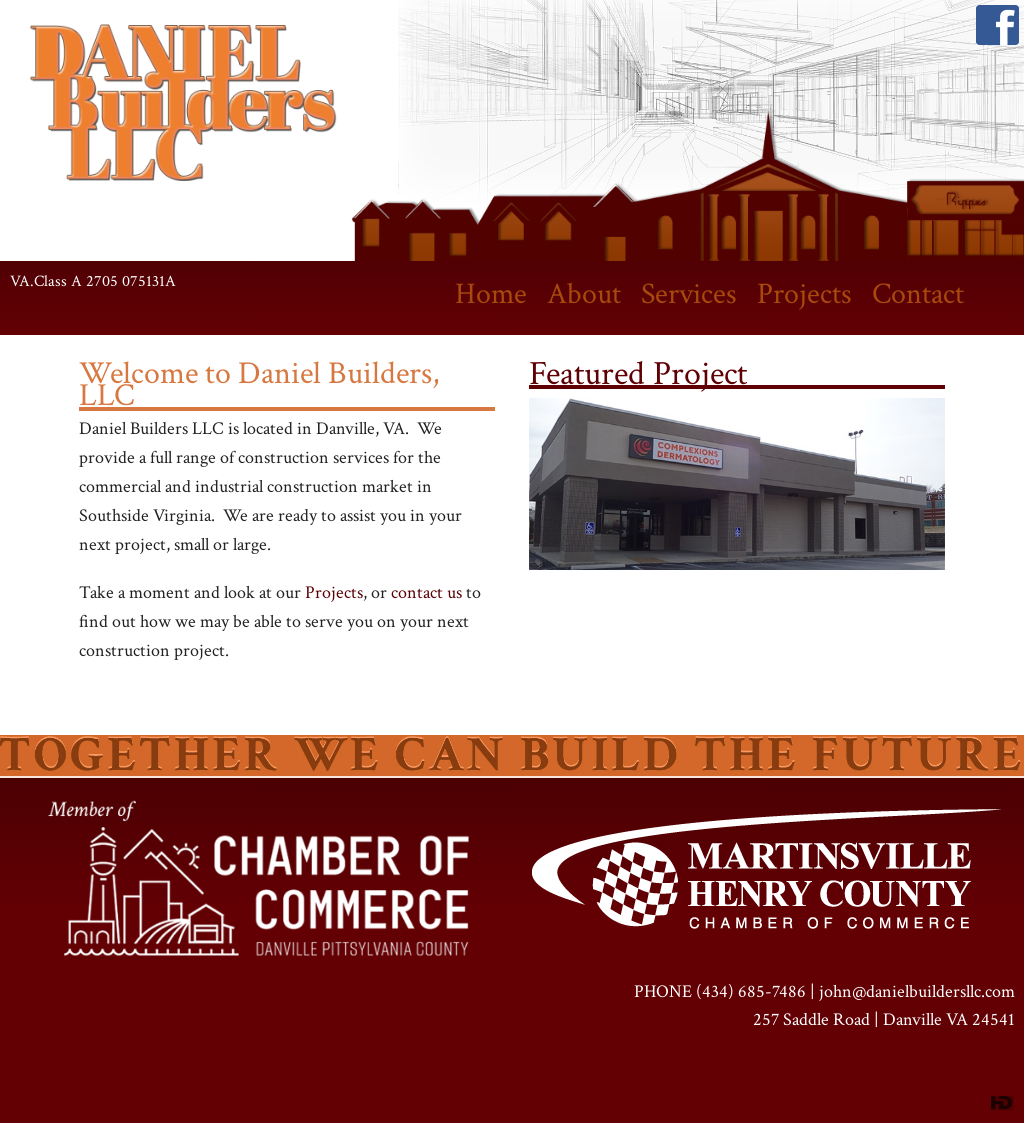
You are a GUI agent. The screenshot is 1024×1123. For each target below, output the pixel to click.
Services (689, 294)
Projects (804, 294)
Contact (918, 294)
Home (491, 294)
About (584, 294)
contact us (426, 592)
